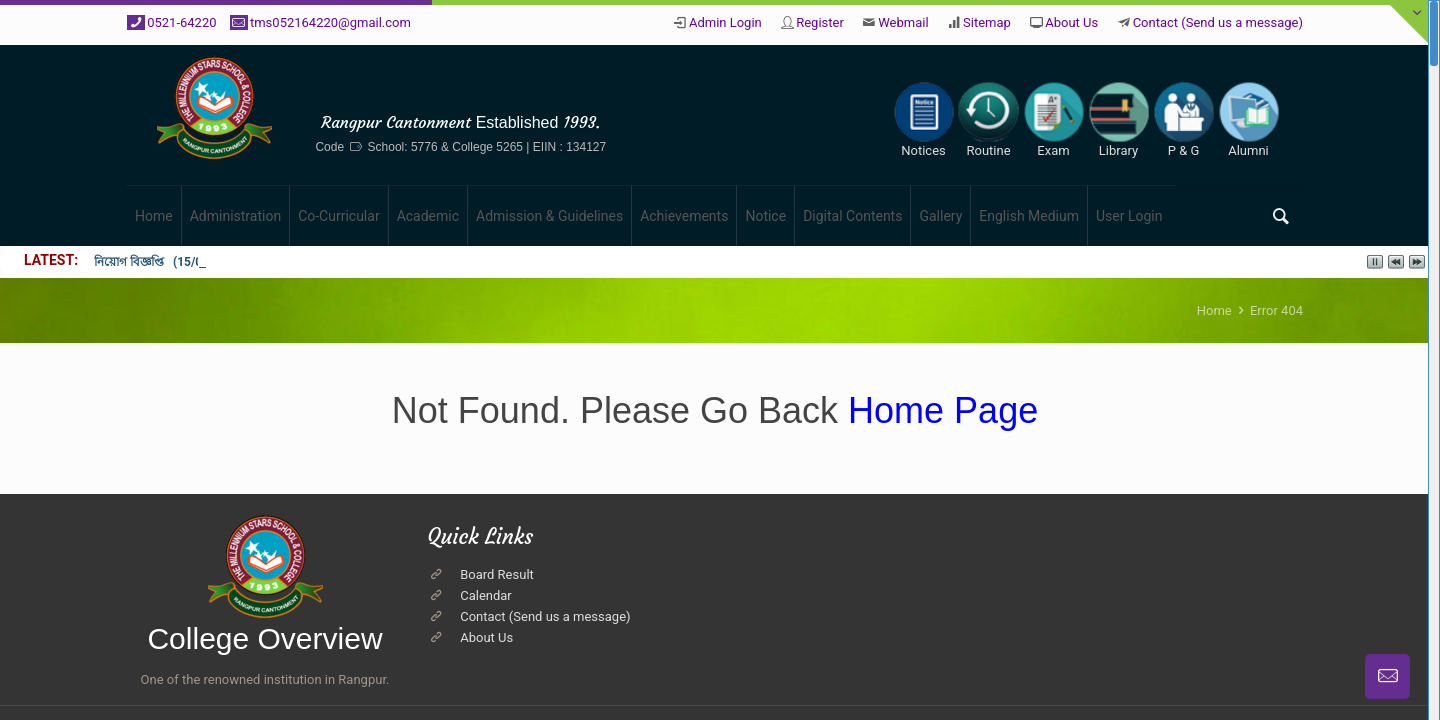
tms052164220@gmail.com (330, 22)
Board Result (497, 574)
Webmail (903, 22)
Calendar (486, 595)
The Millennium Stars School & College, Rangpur (577, 88)
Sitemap (987, 22)
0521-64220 (181, 22)
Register (820, 22)
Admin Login (725, 22)
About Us (1071, 22)
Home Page (938, 410)
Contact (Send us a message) (1218, 22)
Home (1214, 310)
